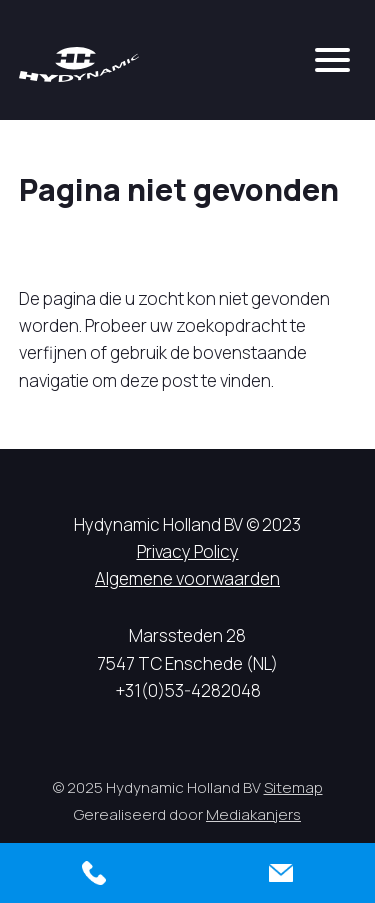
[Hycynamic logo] (79, 64)
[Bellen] (94, 873)
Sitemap (293, 787)
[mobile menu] (332, 60)
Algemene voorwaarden (187, 578)
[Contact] (282, 873)
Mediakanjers (253, 814)
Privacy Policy (188, 551)
